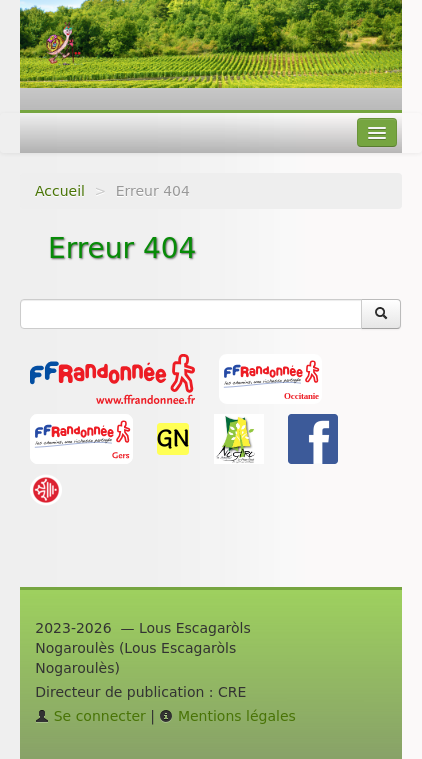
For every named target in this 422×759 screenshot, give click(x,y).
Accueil (60, 191)
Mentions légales (227, 716)
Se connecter (90, 716)
